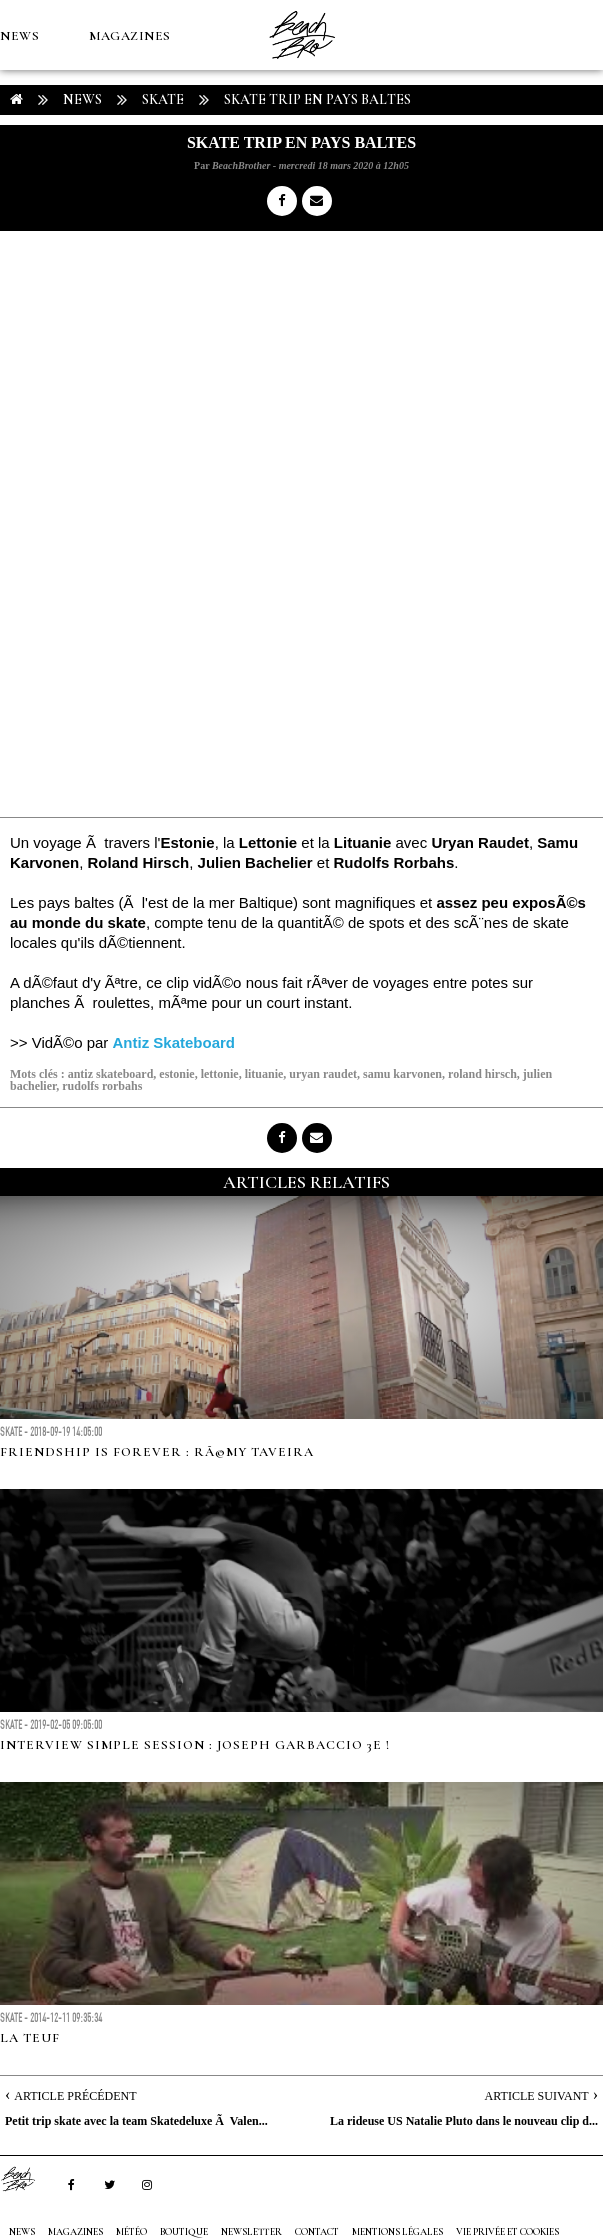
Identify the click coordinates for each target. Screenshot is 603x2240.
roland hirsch (482, 1074)
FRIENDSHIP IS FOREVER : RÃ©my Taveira (157, 1452)
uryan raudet (323, 1074)
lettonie (220, 1074)
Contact (317, 2232)
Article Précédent (75, 2096)
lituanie (264, 1074)
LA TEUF (30, 2038)
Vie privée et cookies (507, 2232)
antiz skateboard (111, 1074)
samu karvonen (402, 1074)
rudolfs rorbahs (102, 1086)
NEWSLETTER (251, 2232)
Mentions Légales (397, 2232)
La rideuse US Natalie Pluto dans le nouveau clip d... (464, 2121)
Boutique (109, 176)
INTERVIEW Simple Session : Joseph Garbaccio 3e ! (195, 1745)
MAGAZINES (130, 36)
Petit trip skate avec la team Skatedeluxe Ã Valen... (136, 2121)
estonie (176, 1074)
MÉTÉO (24, 176)
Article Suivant (537, 2096)
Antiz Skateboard (174, 1042)
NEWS (19, 36)
